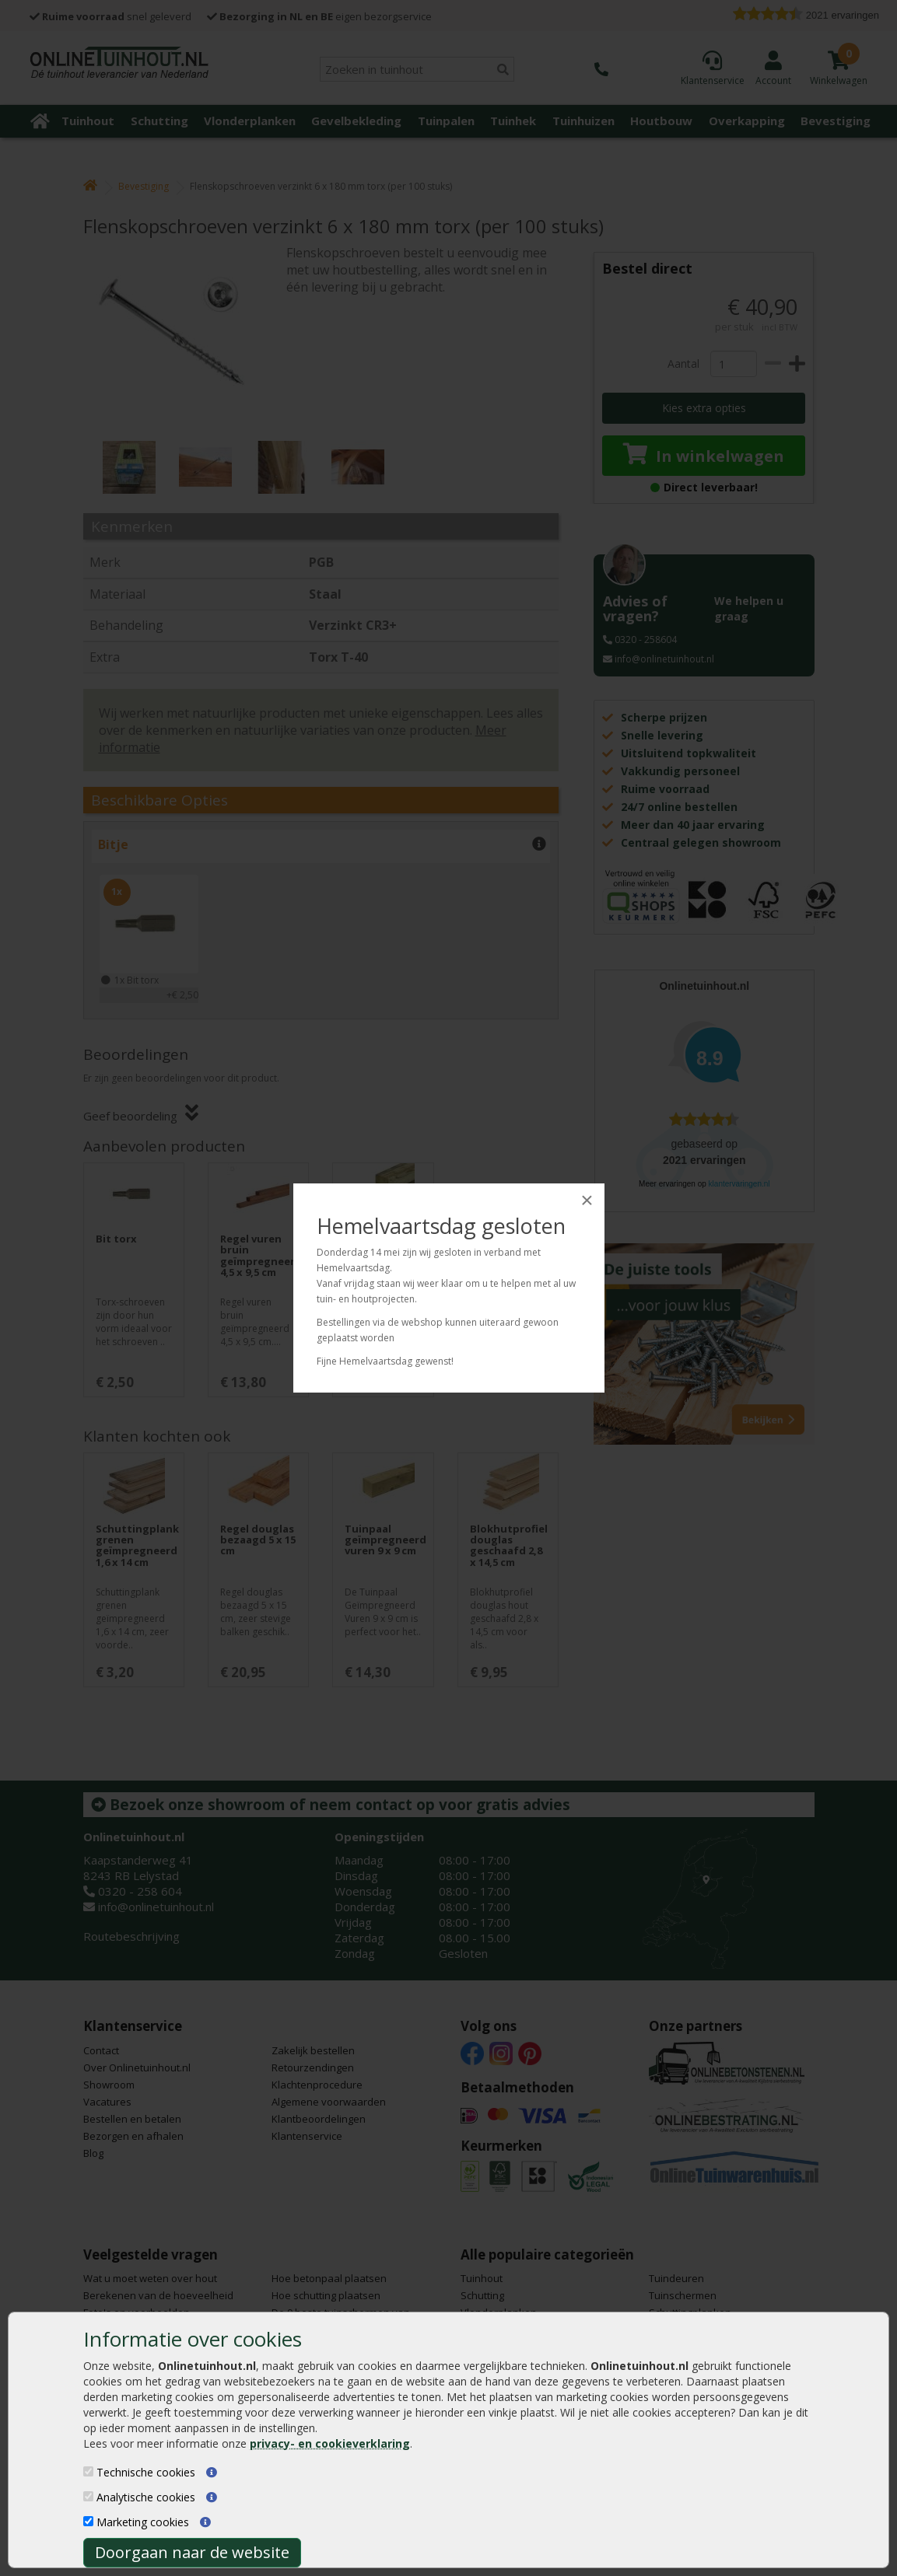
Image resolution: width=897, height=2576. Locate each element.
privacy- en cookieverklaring (330, 2443)
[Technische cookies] (88, 2471)
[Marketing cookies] (88, 2521)
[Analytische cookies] (88, 2496)
